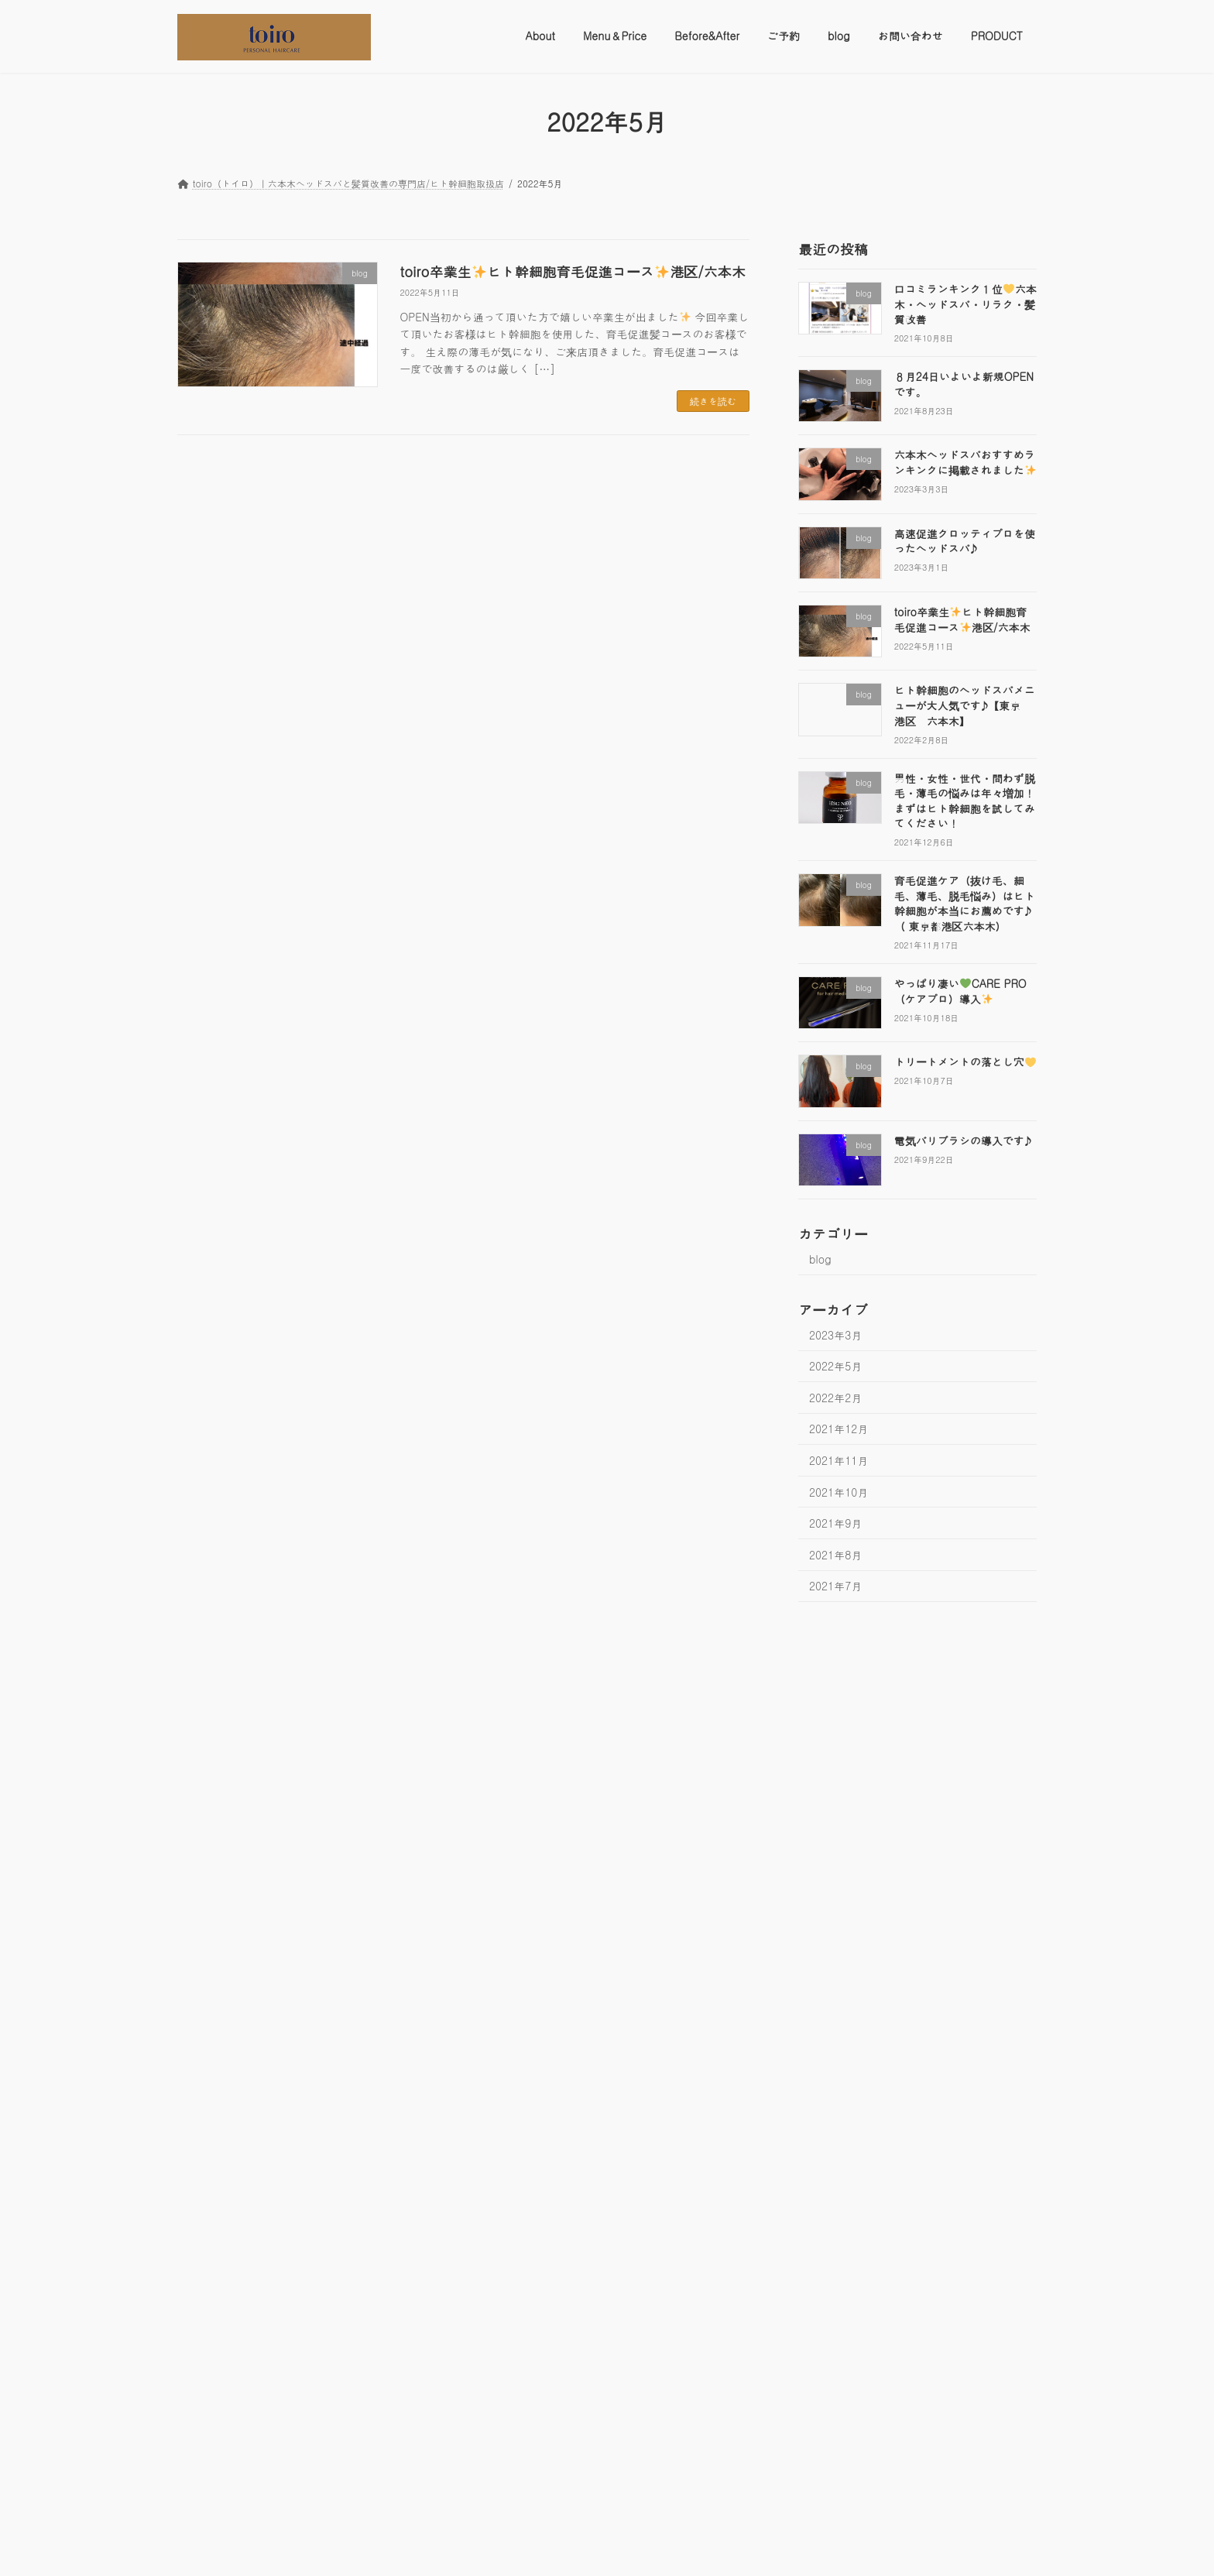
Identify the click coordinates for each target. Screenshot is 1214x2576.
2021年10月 (838, 1491)
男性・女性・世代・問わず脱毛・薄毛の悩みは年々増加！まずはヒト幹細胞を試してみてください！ (964, 800)
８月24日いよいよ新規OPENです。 (964, 384)
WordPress (517, 2548)
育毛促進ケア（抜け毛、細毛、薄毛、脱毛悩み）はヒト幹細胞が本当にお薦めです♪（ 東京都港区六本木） (964, 903)
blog (820, 1259)
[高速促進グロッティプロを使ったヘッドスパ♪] (249, 2005)
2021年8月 (835, 1554)
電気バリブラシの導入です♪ (963, 1139)
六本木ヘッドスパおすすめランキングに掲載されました (965, 462)
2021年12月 (838, 1428)
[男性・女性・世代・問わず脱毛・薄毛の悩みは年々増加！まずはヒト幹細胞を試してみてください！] (249, 2434)
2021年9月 (835, 1523)
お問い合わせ (557, 1665)
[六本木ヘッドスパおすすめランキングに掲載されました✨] (249, 1847)
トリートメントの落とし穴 (965, 1061)
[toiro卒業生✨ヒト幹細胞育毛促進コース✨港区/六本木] (249, 2163)
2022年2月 (835, 1397)
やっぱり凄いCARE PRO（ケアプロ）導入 (960, 991)
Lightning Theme (600, 2548)
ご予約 (434, 1665)
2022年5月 (835, 1366)
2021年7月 (835, 1585)
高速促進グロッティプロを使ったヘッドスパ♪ (964, 540)
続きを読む (713, 400)
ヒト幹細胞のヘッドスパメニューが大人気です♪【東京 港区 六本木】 (964, 705)
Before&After (361, 1665)
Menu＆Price (275, 1665)
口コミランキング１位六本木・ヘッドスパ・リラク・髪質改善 (965, 304)
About (204, 1665)
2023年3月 (835, 1334)
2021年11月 (838, 1460)
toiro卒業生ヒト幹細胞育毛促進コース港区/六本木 (573, 271)
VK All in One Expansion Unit (712, 2548)
